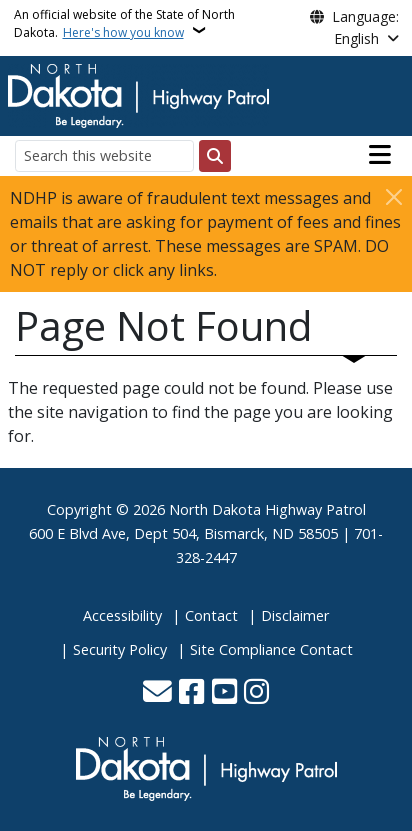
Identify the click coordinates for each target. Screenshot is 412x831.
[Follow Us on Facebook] (191, 693)
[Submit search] (215, 156)
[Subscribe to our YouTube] (224, 693)
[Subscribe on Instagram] (256, 693)
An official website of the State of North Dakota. (124, 23)
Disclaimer (295, 615)
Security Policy (120, 649)
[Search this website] (104, 155)
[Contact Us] (157, 693)
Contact (211, 615)
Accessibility (122, 615)
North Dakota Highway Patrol (267, 509)
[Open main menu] (380, 155)
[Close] (394, 196)
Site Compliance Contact (271, 649)
